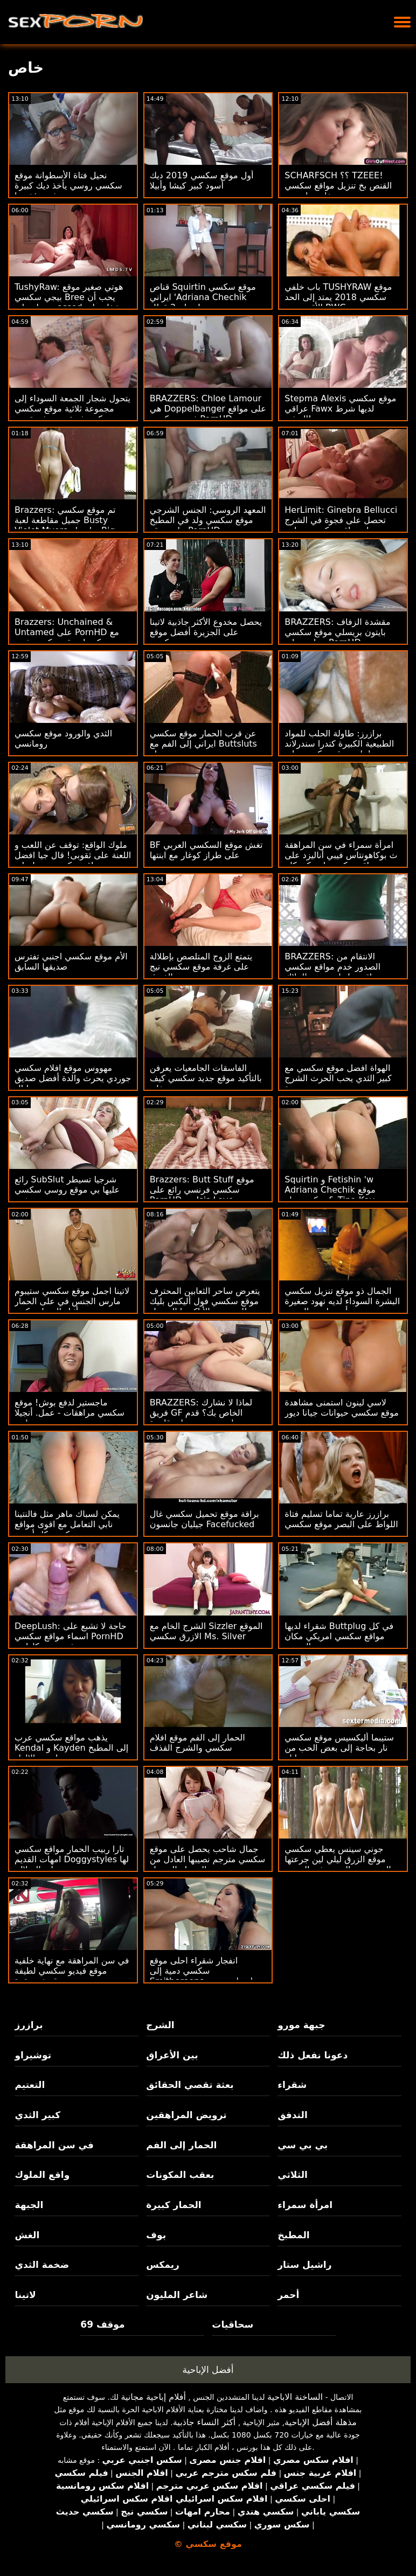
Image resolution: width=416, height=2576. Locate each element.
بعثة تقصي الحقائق (189, 2084)
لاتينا (25, 2294)
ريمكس (162, 2264)
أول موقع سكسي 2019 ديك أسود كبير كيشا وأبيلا (202, 180)
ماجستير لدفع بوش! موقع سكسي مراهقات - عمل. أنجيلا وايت (69, 1412)
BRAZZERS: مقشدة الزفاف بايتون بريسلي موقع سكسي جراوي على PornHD (337, 632)
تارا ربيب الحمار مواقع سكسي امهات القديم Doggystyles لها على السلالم (72, 1859)
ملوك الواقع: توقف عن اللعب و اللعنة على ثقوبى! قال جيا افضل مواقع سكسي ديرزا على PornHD (73, 860)
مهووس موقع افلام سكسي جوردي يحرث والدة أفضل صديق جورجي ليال (73, 1078)
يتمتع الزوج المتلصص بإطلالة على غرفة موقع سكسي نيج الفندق (201, 966)
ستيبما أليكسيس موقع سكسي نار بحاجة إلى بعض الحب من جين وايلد (339, 1747)
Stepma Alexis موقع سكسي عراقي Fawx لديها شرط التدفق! (340, 408)
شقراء (292, 2084)
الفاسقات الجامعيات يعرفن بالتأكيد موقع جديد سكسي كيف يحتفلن (206, 1078)
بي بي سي (303, 2145)
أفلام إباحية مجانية (153, 2397)
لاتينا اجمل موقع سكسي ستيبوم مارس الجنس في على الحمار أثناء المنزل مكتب (72, 1301)
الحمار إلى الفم (181, 2145)
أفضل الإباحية (208, 2369)
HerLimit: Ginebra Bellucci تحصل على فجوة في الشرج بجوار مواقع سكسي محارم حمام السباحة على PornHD (341, 525)
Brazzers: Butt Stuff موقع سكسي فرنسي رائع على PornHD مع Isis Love (202, 1189)
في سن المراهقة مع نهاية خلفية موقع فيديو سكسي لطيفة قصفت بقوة (72, 1970)
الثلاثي (293, 2174)
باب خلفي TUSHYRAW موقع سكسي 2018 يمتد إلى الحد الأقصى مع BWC (338, 297)
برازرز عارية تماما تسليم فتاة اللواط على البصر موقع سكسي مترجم (341, 1524)
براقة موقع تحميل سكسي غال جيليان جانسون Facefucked (204, 1519)
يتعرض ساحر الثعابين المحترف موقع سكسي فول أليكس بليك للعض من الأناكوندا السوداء (205, 1301)
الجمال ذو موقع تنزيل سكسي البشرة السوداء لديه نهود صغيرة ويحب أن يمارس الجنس (342, 1301)
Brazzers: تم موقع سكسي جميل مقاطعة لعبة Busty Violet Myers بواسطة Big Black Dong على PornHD (65, 525)
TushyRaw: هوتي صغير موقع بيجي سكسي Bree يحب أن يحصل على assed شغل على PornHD (69, 302)
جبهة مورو (301, 2025)
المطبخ (293, 2235)
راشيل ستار (304, 2264)
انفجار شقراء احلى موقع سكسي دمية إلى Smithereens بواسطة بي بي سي (205, 1975)
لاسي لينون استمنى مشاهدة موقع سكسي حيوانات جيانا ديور (342, 1407)
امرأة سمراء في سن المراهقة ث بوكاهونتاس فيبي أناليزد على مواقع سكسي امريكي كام (341, 855)
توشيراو (33, 2055)
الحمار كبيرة (173, 2204)
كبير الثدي (37, 2114)
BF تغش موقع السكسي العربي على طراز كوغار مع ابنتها (206, 850)
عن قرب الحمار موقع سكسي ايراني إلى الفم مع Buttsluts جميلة (203, 743)
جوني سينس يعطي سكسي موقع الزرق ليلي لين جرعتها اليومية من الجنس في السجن (338, 1859)
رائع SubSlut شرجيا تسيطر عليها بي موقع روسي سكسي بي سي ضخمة (67, 1189)
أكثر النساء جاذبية (204, 2422)
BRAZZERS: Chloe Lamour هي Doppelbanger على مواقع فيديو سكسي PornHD (208, 408)
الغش (27, 2235)
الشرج (160, 2025)
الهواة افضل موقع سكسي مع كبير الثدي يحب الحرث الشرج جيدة (338, 1078)
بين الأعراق (172, 2055)
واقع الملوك (42, 2174)
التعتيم (30, 2084)
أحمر (288, 2294)
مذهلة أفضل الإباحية (321, 2422)
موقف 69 (102, 2324)
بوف (156, 2235)
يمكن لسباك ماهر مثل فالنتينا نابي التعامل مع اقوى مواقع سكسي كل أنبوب (67, 1524)
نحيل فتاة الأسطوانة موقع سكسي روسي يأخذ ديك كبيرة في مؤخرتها (68, 185)
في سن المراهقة (54, 2145)
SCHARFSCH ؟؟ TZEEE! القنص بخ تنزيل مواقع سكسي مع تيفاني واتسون (338, 185)
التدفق (292, 2114)
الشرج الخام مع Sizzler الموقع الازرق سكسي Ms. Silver (206, 1631)
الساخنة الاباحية (295, 2397)
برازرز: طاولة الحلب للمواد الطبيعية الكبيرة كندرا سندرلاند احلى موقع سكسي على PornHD (339, 748)
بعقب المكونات (180, 2174)
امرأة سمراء (305, 2204)
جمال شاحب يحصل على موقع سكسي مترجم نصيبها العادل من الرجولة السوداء (208, 1859)
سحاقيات (232, 2324)
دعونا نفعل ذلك (313, 2055)
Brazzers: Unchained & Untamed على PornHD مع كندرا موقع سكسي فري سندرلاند (67, 637)
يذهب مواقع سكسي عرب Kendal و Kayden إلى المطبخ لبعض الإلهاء (71, 1747)
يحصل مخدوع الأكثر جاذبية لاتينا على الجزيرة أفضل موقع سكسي (206, 632)
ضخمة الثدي (42, 2264)
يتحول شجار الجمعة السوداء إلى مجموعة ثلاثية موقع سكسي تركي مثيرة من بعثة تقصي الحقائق (72, 413)
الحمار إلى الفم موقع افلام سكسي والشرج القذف (197, 1742)
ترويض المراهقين (186, 2114)
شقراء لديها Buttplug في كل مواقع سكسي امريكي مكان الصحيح (339, 1636)
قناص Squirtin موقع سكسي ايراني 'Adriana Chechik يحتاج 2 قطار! (203, 297)
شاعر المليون (176, 2294)
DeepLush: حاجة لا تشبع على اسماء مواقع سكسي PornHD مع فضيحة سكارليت (71, 1636)
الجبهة (29, 2204)
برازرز (29, 2025)
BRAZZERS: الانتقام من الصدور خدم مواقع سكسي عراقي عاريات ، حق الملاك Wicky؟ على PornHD (333, 971)
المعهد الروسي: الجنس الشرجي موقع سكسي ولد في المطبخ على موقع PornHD (208, 520)
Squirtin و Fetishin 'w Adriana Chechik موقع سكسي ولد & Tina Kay (330, 1189)
